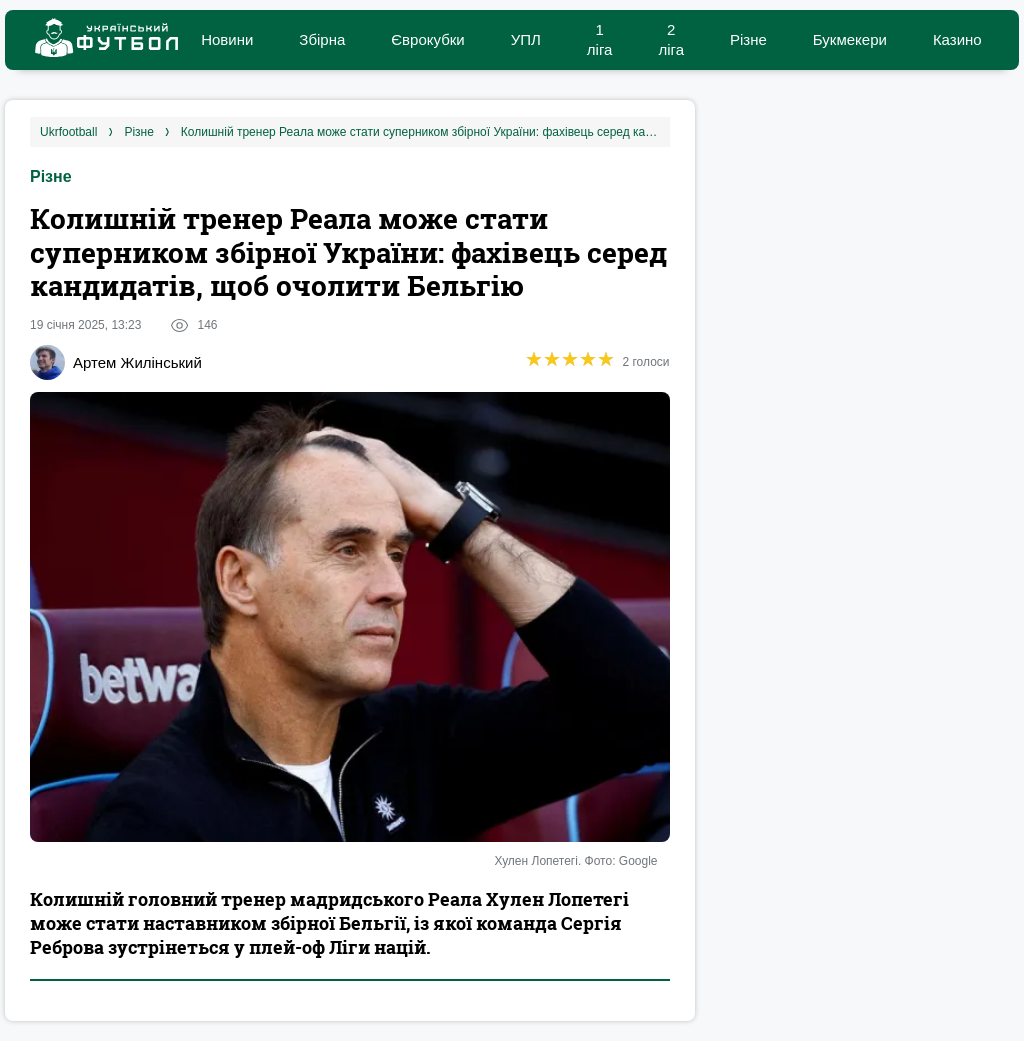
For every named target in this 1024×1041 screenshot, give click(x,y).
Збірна (322, 39)
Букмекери (850, 39)
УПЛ (526, 39)
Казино (957, 39)
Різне (748, 39)
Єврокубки (427, 39)
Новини (227, 39)
